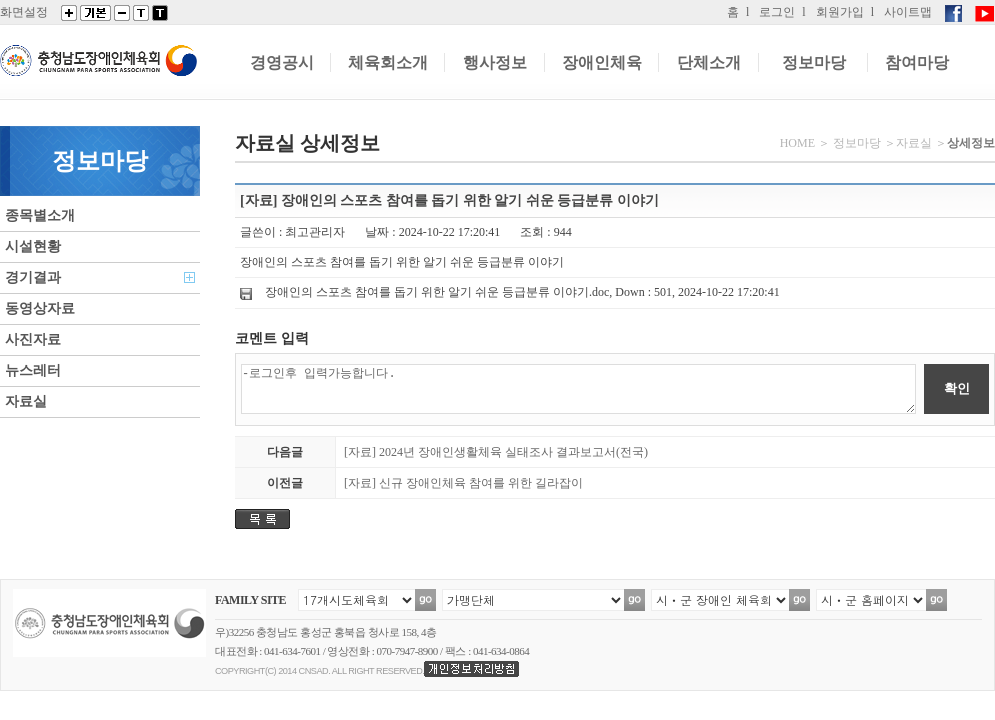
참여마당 (917, 62)
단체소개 (709, 62)
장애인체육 (602, 62)
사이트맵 (908, 12)
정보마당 (814, 62)
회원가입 (840, 12)
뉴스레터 (33, 370)
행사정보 (495, 62)
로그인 (777, 12)
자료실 (26, 401)
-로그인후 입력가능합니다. (578, 389)
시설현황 (33, 246)
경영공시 (282, 62)
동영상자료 (40, 308)
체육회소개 (388, 62)
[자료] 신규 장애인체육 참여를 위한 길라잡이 (463, 483)
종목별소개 (40, 215)
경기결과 (33, 277)
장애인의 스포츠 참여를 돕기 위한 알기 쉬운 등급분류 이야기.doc (437, 292)
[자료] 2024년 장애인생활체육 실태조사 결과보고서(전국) (496, 452)
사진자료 (33, 339)
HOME (797, 143)
